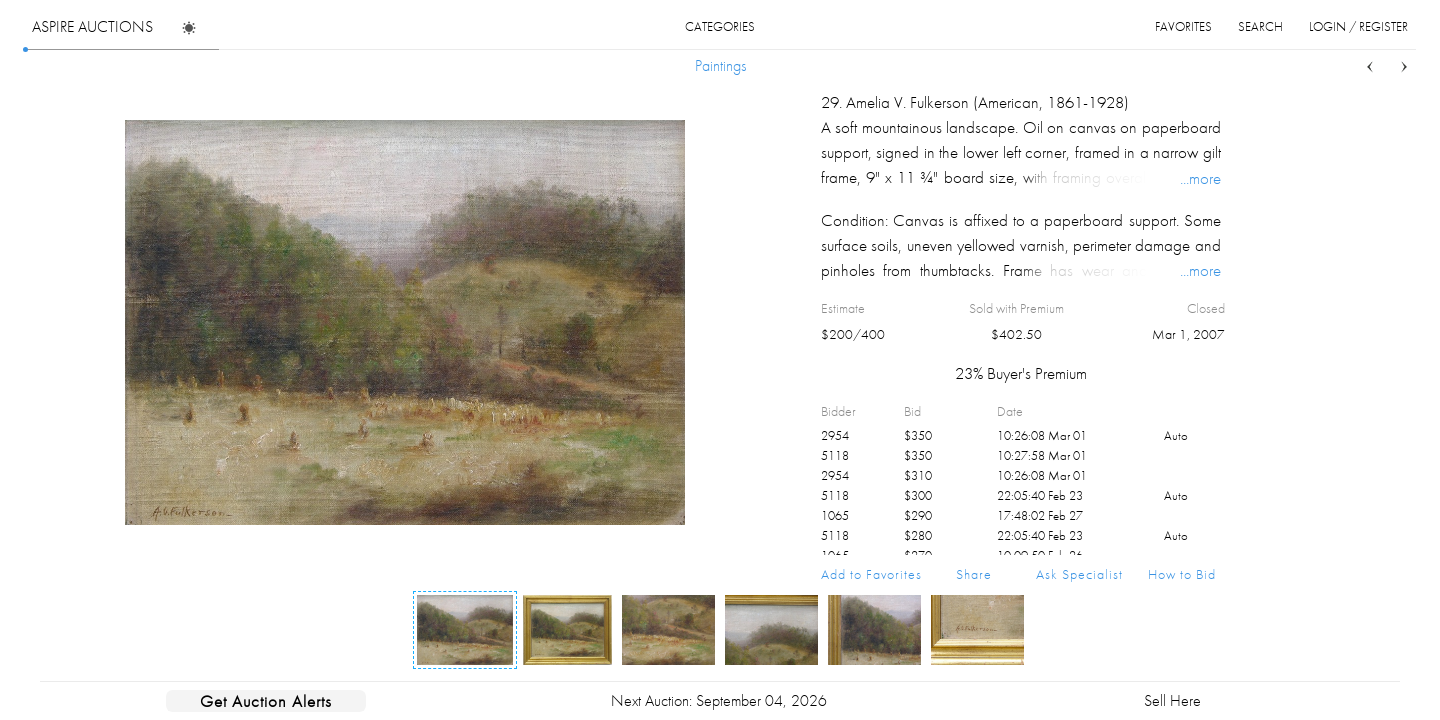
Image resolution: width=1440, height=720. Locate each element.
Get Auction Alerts (266, 701)
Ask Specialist (1079, 574)
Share (974, 574)
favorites (1183, 26)
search (1260, 26)
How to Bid (1182, 574)
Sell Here (1172, 700)
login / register (1358, 26)
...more (1200, 178)
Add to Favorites (871, 574)
